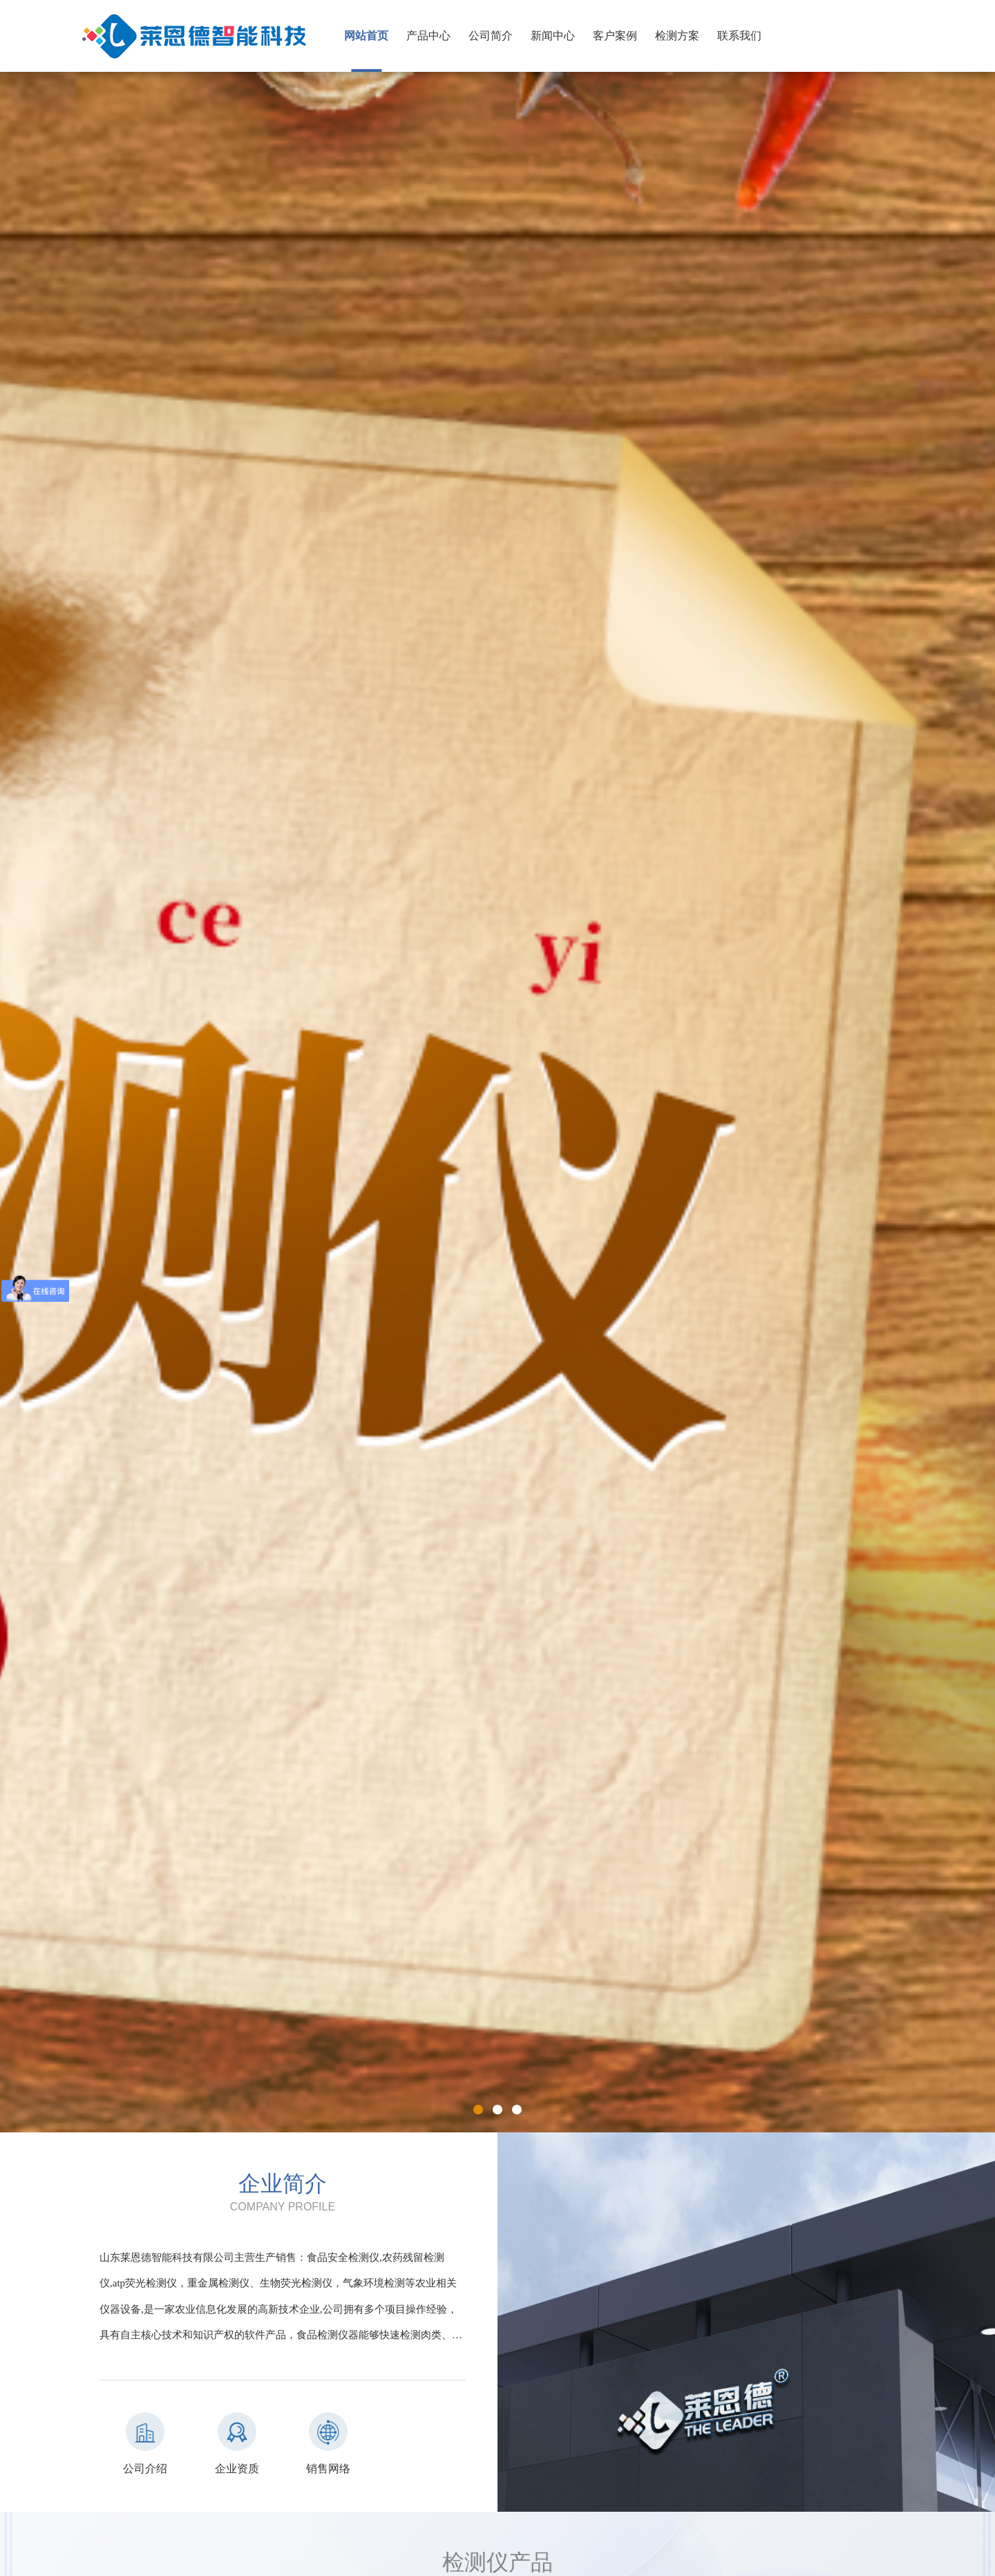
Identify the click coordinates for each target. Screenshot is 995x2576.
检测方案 (677, 35)
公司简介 (490, 35)
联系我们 (739, 35)
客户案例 (615, 35)
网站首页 (366, 35)
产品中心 (428, 35)
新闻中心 (553, 35)
